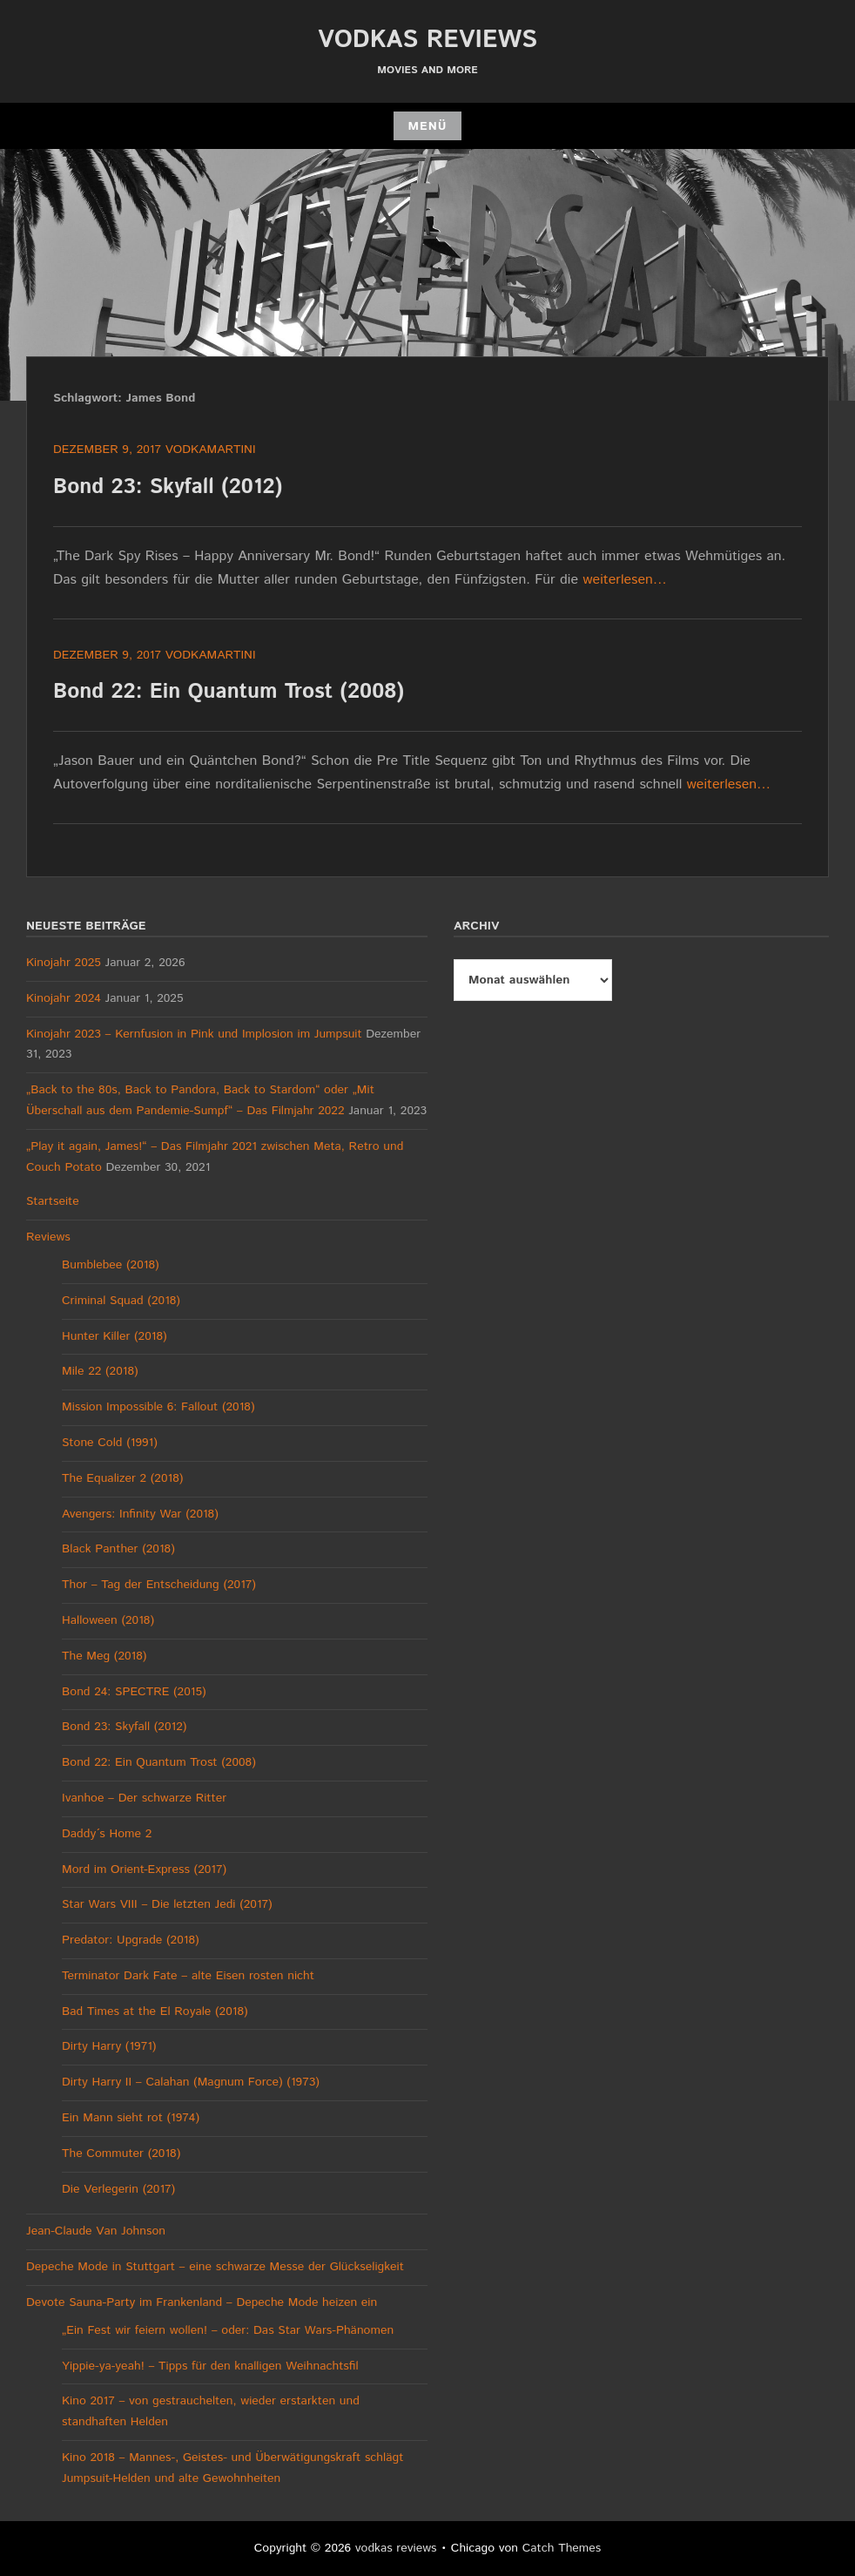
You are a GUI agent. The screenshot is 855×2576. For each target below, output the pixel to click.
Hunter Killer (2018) (114, 1336)
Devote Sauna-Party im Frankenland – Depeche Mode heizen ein (201, 2302)
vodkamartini (210, 449)
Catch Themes (562, 2548)
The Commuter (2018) (121, 2153)
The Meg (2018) (104, 1656)
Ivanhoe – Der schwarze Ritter (144, 1798)
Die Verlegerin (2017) (118, 2189)
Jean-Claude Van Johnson (95, 2231)
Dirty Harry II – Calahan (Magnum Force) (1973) (191, 2082)
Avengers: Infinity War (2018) (140, 1514)
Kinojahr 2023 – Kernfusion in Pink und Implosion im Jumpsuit (194, 1034)
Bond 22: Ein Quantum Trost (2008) (228, 692)
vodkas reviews (427, 40)
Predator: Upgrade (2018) (130, 1940)
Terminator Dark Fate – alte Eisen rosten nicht (188, 1975)
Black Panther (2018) (118, 1549)
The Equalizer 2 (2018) (122, 1478)
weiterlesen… (624, 580)
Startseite (52, 1201)
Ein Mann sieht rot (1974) (130, 2117)
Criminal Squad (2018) (121, 1300)
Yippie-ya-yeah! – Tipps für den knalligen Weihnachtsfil (210, 2366)
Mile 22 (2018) (100, 1371)
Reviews (48, 1237)
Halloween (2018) (108, 1620)
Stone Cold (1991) (110, 1442)
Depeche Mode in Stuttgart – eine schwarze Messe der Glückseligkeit (215, 2266)
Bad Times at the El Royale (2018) (155, 2011)
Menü (427, 126)
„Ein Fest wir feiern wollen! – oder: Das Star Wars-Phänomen (228, 2330)
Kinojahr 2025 (63, 962)
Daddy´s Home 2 (106, 1833)
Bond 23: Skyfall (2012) (167, 487)
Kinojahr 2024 (63, 998)
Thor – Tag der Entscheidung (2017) (159, 1584)
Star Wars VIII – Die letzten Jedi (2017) (167, 1904)
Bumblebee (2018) (110, 1265)
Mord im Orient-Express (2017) (144, 1869)
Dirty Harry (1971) (109, 2046)
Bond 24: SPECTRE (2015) (134, 1691)
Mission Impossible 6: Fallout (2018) (158, 1407)
